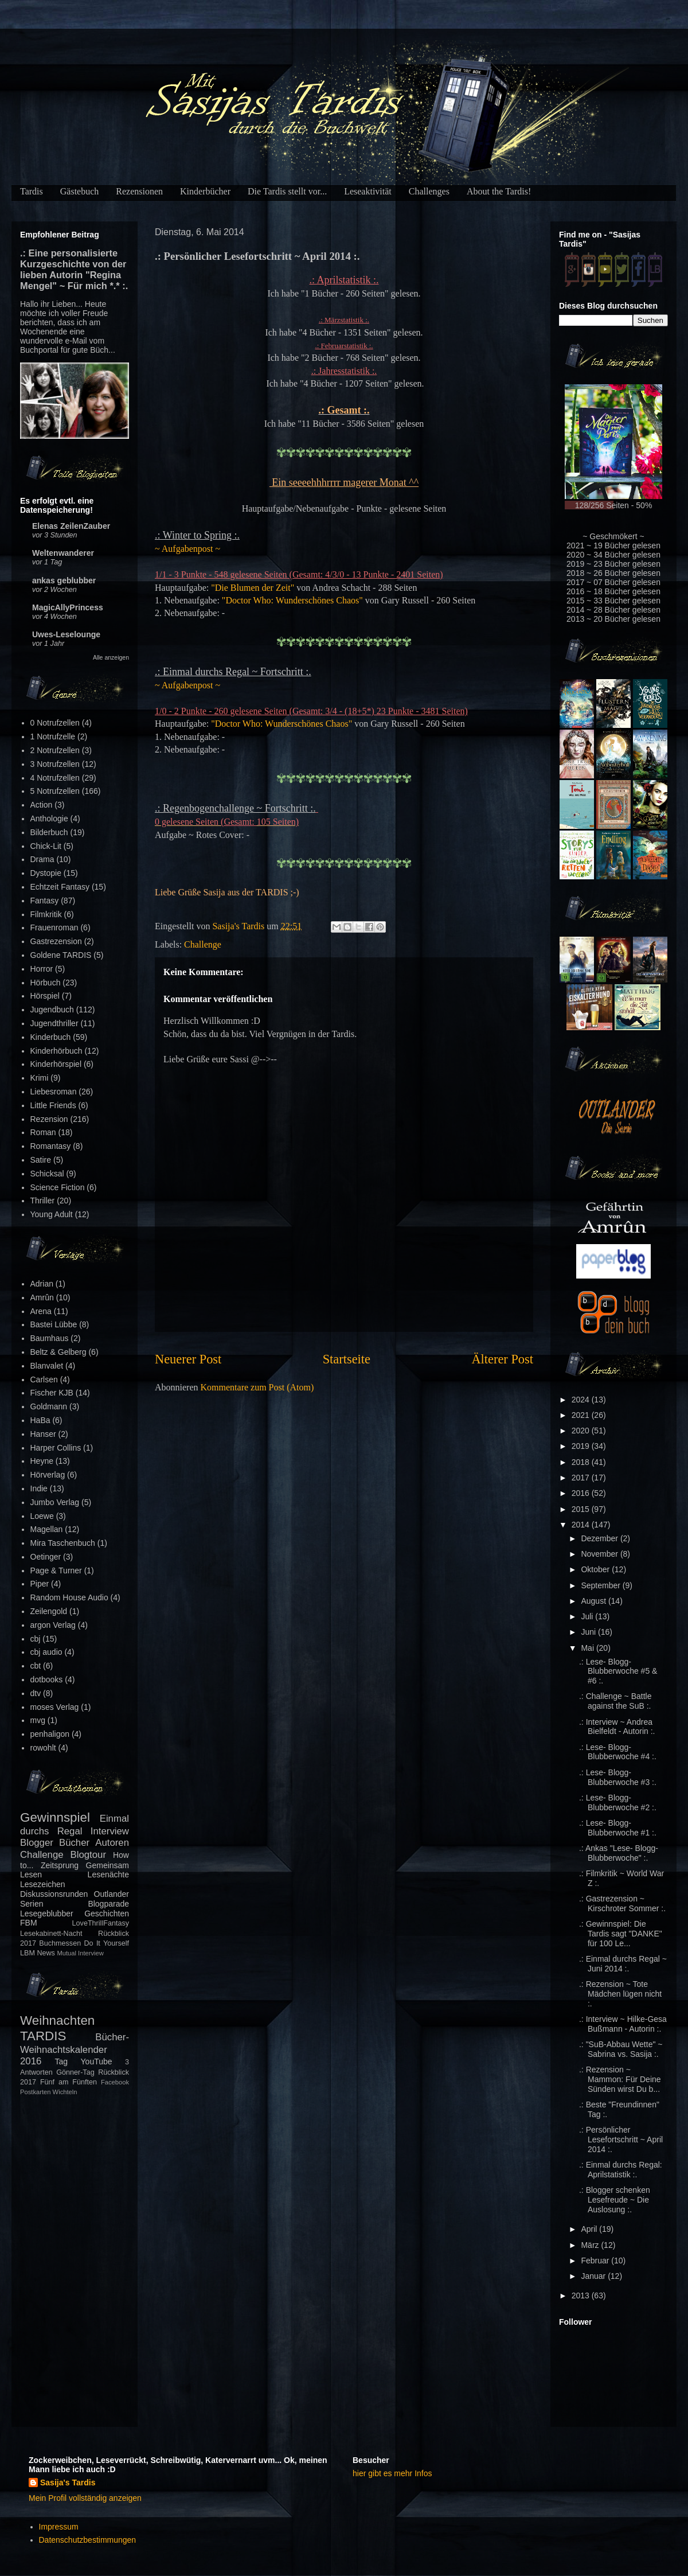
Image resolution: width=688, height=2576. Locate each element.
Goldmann (49, 1406)
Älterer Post (502, 1359)
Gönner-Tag (75, 2072)
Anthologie (49, 818)
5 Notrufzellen (55, 791)
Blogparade (108, 1903)
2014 (582, 1524)
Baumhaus (49, 1338)
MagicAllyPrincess (67, 607)
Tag (61, 2061)
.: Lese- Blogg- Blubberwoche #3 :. (617, 1777)
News (46, 1953)
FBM (28, 1922)
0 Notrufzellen (55, 722)
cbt (35, 1665)
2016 (582, 1493)
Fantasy (44, 900)
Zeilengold (49, 1611)
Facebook (115, 2082)
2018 (582, 1462)
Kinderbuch (50, 1037)
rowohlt (43, 1747)
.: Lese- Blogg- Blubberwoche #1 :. (617, 1827)
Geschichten (106, 1913)
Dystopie (45, 873)
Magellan (46, 1529)
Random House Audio (69, 1597)
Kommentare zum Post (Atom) (257, 1387)
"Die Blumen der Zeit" (252, 588)
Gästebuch (79, 191)
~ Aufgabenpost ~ (187, 549)
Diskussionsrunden (54, 1894)
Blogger (36, 1842)
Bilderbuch (49, 832)
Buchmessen (60, 1943)
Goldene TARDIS (61, 955)
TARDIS (43, 2036)
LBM (27, 1953)
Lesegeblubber (46, 1913)
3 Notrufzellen (55, 764)
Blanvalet (47, 1365)
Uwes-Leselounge (66, 634)
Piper (39, 1583)
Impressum (59, 2526)
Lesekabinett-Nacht (51, 1934)
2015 (582, 1509)
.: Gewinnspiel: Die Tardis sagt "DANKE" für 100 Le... (620, 1933)
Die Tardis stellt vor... (287, 191)
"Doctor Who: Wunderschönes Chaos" (292, 600)
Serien (31, 1903)
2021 (582, 1415)
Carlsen (44, 1379)
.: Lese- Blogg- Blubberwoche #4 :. (617, 1752)
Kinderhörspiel (56, 1064)
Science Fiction (57, 1187)
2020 (582, 1430)
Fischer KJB (51, 1392)
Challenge (202, 944)
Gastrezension (56, 941)
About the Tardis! (499, 191)
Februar (596, 2260)
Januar (594, 2276)
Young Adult (51, 1214)
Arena (41, 1311)
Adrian (41, 1283)
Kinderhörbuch (56, 1050)
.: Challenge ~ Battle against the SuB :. (615, 1701)
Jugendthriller (54, 1023)
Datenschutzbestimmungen (87, 2539)
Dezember (600, 1538)
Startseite (346, 1359)
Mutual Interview (80, 1953)
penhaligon (50, 1734)
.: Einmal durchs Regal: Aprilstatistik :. (620, 2169)
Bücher (74, 1842)
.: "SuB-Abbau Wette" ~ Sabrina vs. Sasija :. (620, 2049)
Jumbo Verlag (55, 1502)
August (594, 1600)
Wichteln (65, 2091)
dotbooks (46, 1679)
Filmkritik (46, 914)
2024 (582, 1399)
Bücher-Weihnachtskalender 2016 (74, 2049)
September (601, 1585)
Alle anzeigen (111, 657)
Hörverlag (47, 1474)
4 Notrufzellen (55, 777)
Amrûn (42, 1297)
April (590, 2229)
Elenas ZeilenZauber (71, 526)
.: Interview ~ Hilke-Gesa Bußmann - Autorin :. (623, 2023)
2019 (582, 1446)
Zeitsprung (60, 1865)
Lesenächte (108, 1874)
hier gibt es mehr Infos (392, 2473)
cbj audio (46, 1652)
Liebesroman (53, 1091)
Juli (588, 1616)
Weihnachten (57, 2020)
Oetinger (45, 1556)
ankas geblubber (64, 580)
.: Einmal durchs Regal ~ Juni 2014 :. (623, 1963)
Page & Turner (56, 1570)
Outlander (111, 1894)
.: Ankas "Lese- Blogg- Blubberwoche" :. (618, 1853)
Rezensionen (139, 191)
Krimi (39, 1077)
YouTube (96, 2061)
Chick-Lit (45, 846)
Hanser (43, 1434)
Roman (43, 1132)
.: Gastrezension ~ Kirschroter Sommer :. (622, 1903)
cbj (35, 1638)
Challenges (429, 191)
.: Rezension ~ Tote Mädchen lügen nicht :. (620, 1993)
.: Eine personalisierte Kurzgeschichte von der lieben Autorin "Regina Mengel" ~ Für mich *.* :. (74, 269)
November (600, 1553)
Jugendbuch (52, 1009)
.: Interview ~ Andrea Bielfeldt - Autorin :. (617, 1726)
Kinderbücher (205, 191)
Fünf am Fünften (68, 2082)
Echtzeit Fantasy (60, 886)
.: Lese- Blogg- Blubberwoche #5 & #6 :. (618, 1671)
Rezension (49, 1119)
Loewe (42, 1516)
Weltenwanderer (63, 553)
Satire (41, 1159)
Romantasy (50, 1146)
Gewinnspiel (55, 1817)
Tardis (31, 191)
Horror (41, 968)
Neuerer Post (188, 1359)
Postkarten (35, 2091)
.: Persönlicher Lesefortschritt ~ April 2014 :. (621, 2139)
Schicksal (47, 1173)
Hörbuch (45, 982)
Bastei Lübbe (53, 1324)
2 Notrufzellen (55, 750)
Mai (588, 1648)
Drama (42, 859)
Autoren (112, 1842)
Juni (589, 1631)
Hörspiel (45, 995)
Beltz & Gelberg (58, 1352)
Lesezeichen (42, 1884)
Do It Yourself (106, 1943)
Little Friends (53, 1105)
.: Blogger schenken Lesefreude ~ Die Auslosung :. (614, 2199)
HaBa (40, 1420)
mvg (37, 1720)
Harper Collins (55, 1447)
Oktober (596, 1569)
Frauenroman (54, 927)
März (591, 2245)
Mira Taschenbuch (62, 1543)
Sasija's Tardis (67, 2482)
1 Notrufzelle (53, 736)
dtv (35, 1693)
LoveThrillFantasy (100, 1923)
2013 (582, 2295)
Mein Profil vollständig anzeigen (85, 2498)
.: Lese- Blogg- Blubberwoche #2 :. (617, 1802)
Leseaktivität (368, 191)
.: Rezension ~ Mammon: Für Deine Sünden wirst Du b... (620, 2079)
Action (41, 804)
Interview (110, 1831)
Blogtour (89, 1854)
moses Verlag (54, 1707)
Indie (39, 1488)
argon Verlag (53, 1625)
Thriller (42, 1200)
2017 (582, 1477)
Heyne (41, 1461)
